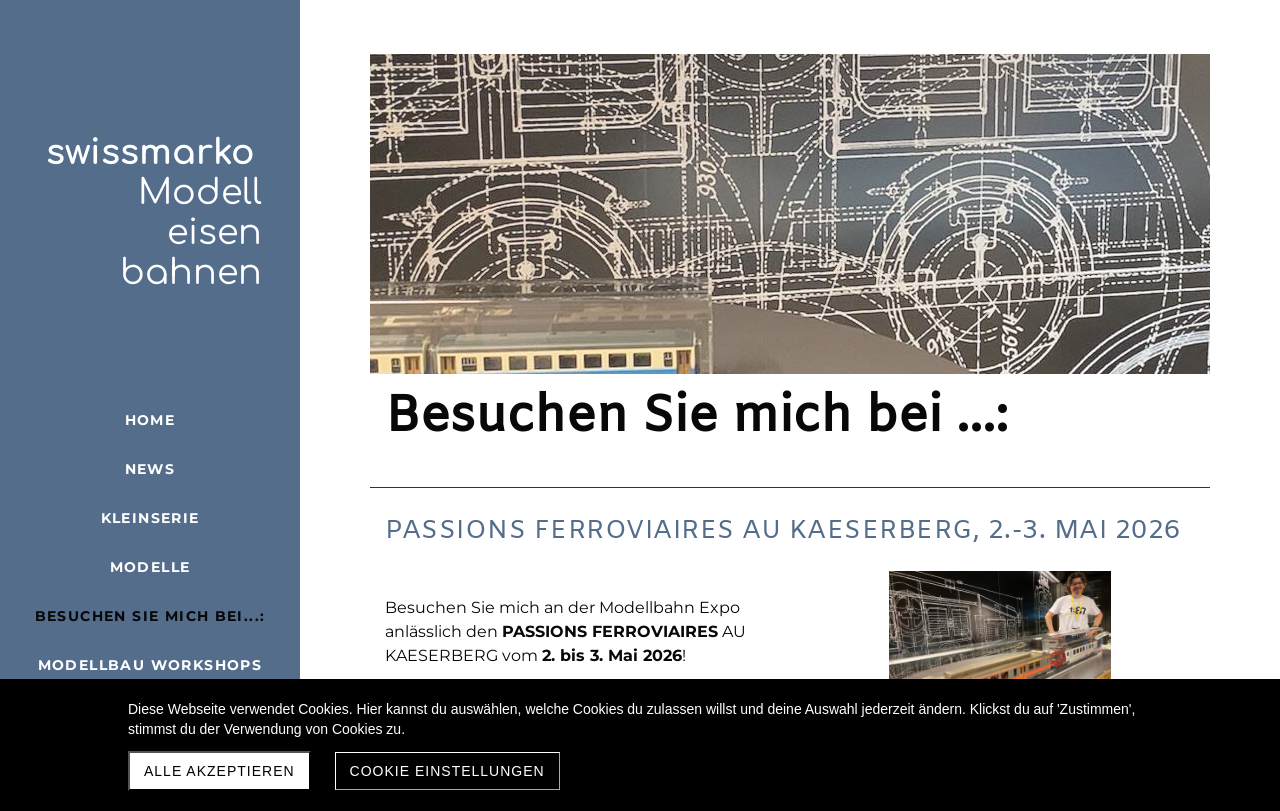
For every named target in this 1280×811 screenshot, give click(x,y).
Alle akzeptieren (219, 771)
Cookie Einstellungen (447, 771)
